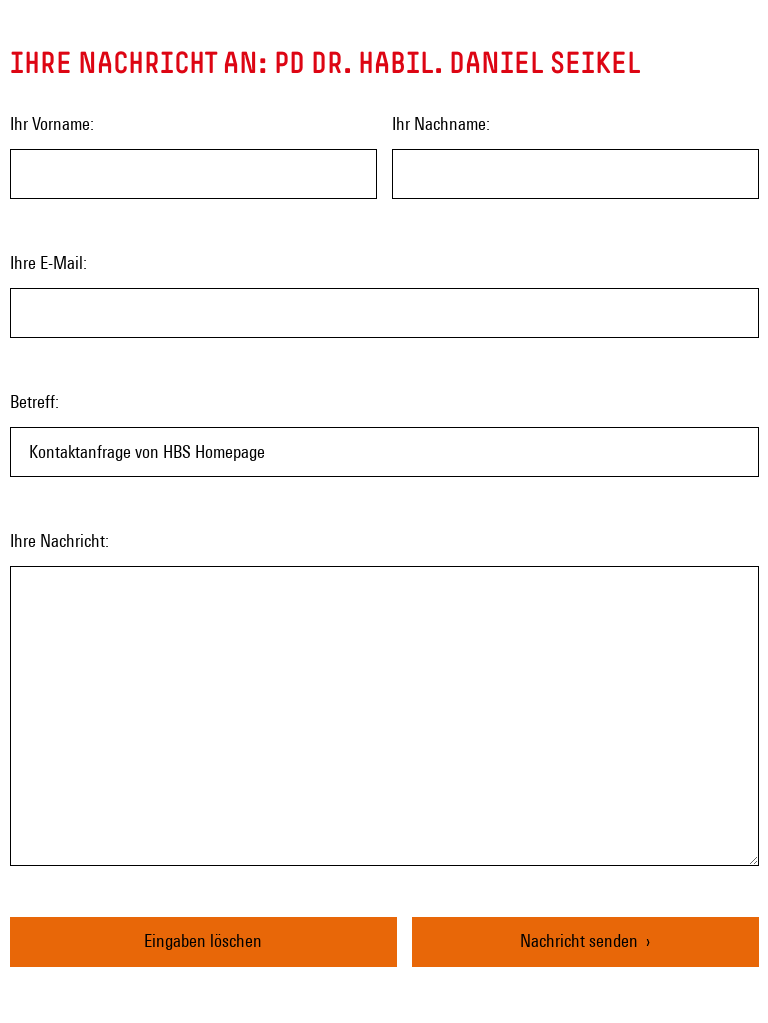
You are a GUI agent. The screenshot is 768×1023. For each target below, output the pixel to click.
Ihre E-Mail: (48, 262)
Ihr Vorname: (52, 123)
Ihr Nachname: (441, 123)
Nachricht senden (579, 940)
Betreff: (34, 401)
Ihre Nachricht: (59, 540)
